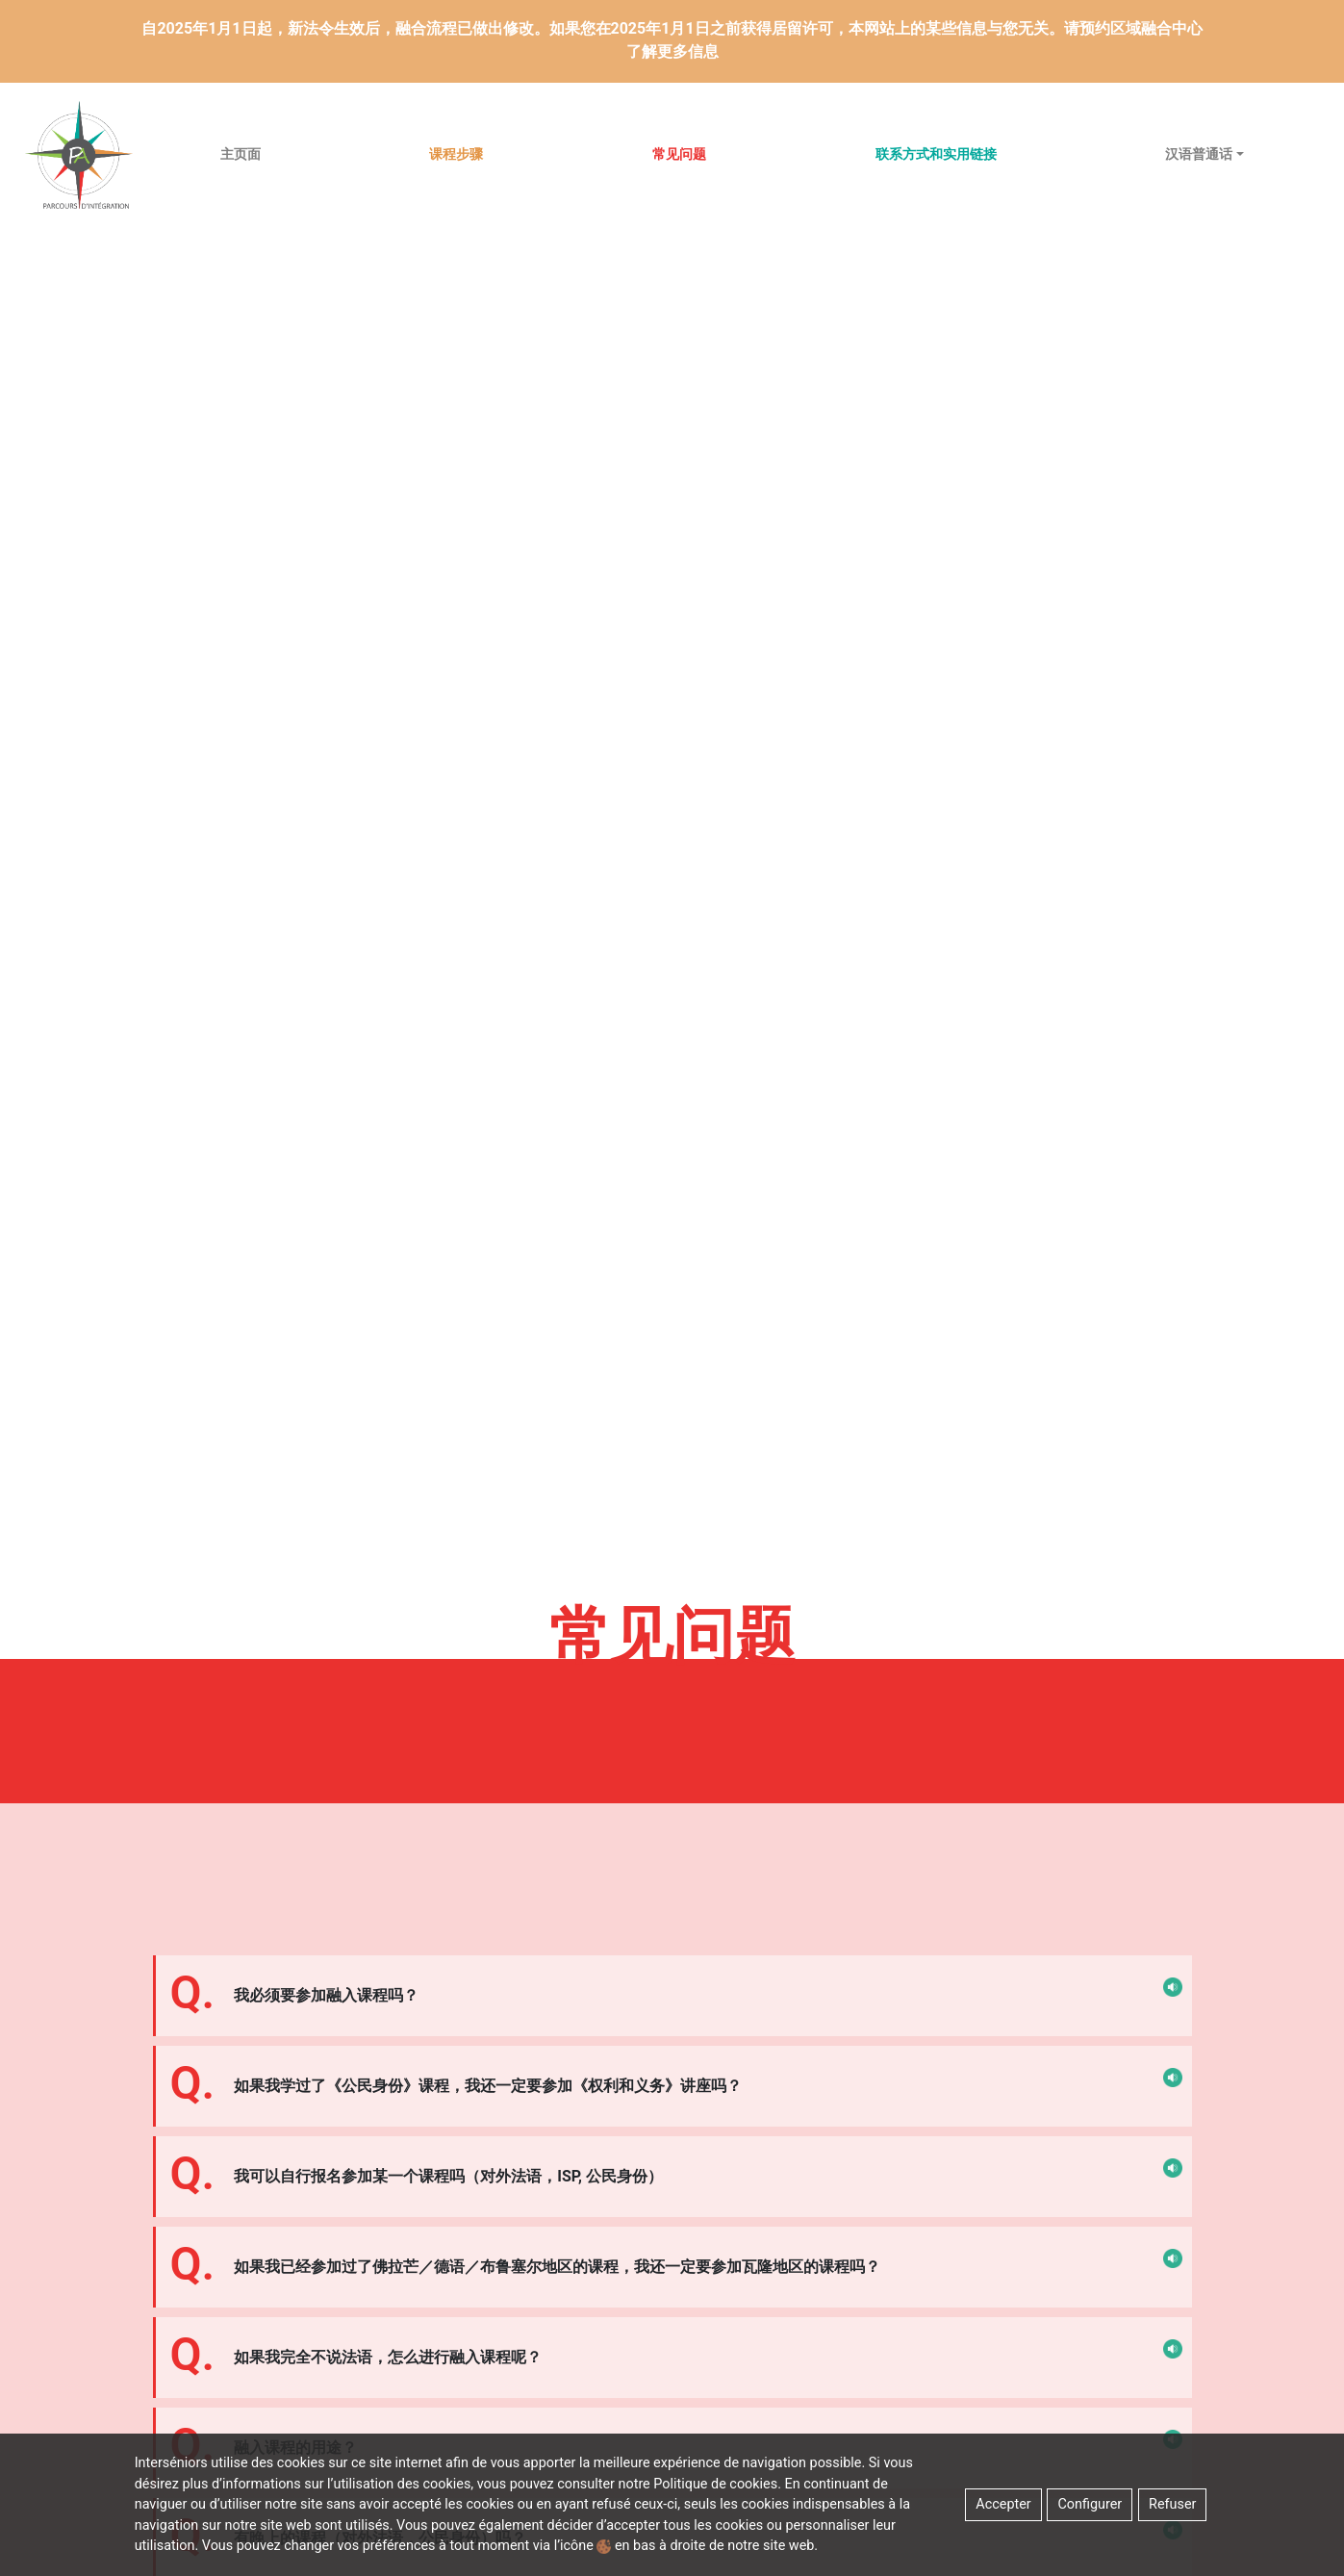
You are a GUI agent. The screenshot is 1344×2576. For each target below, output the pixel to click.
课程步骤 (456, 154)
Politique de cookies (715, 2484)
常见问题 (679, 154)
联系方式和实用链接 (936, 154)
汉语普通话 (1198, 154)
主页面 (240, 154)
